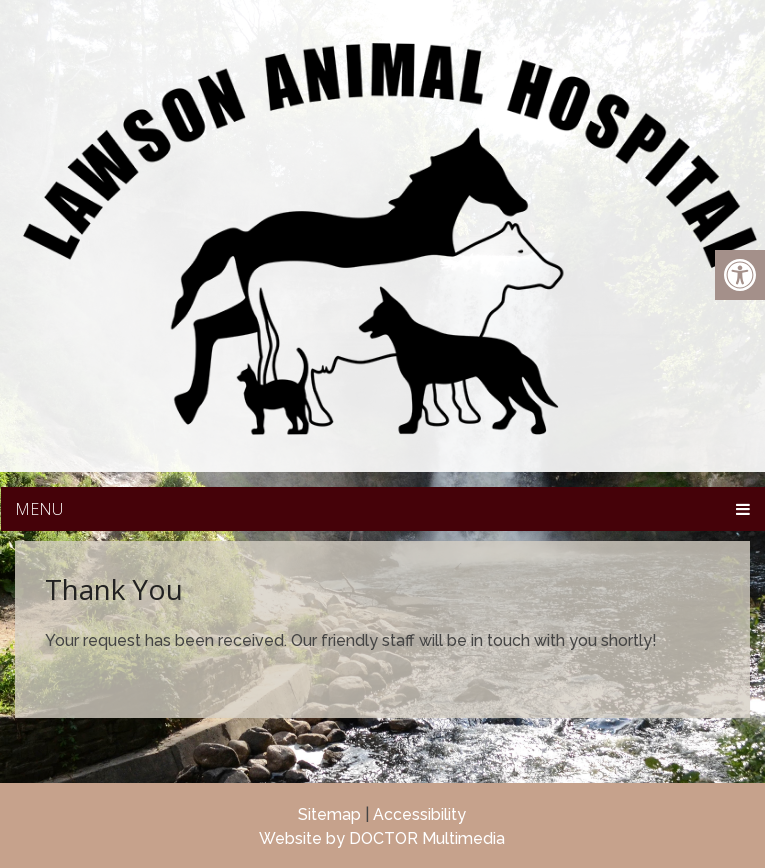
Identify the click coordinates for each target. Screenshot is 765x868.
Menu (39, 509)
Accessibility (419, 814)
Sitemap (329, 814)
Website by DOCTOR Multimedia (382, 838)
